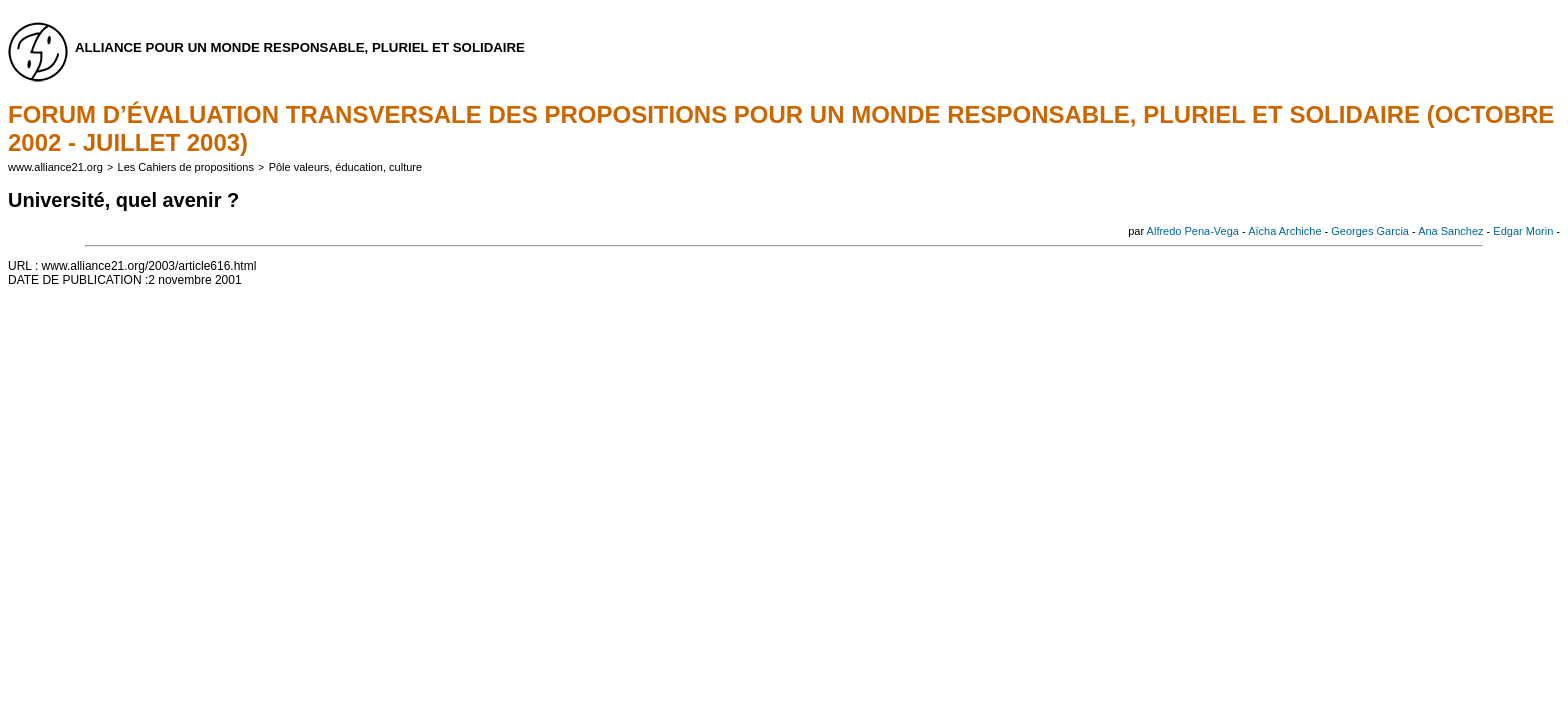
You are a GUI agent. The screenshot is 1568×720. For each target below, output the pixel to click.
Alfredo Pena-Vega (1193, 231)
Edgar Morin (1523, 231)
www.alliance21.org (55, 167)
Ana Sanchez (1450, 231)
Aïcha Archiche (1284, 231)
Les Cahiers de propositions (186, 167)
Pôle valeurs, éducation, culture (345, 167)
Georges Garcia (1370, 231)
